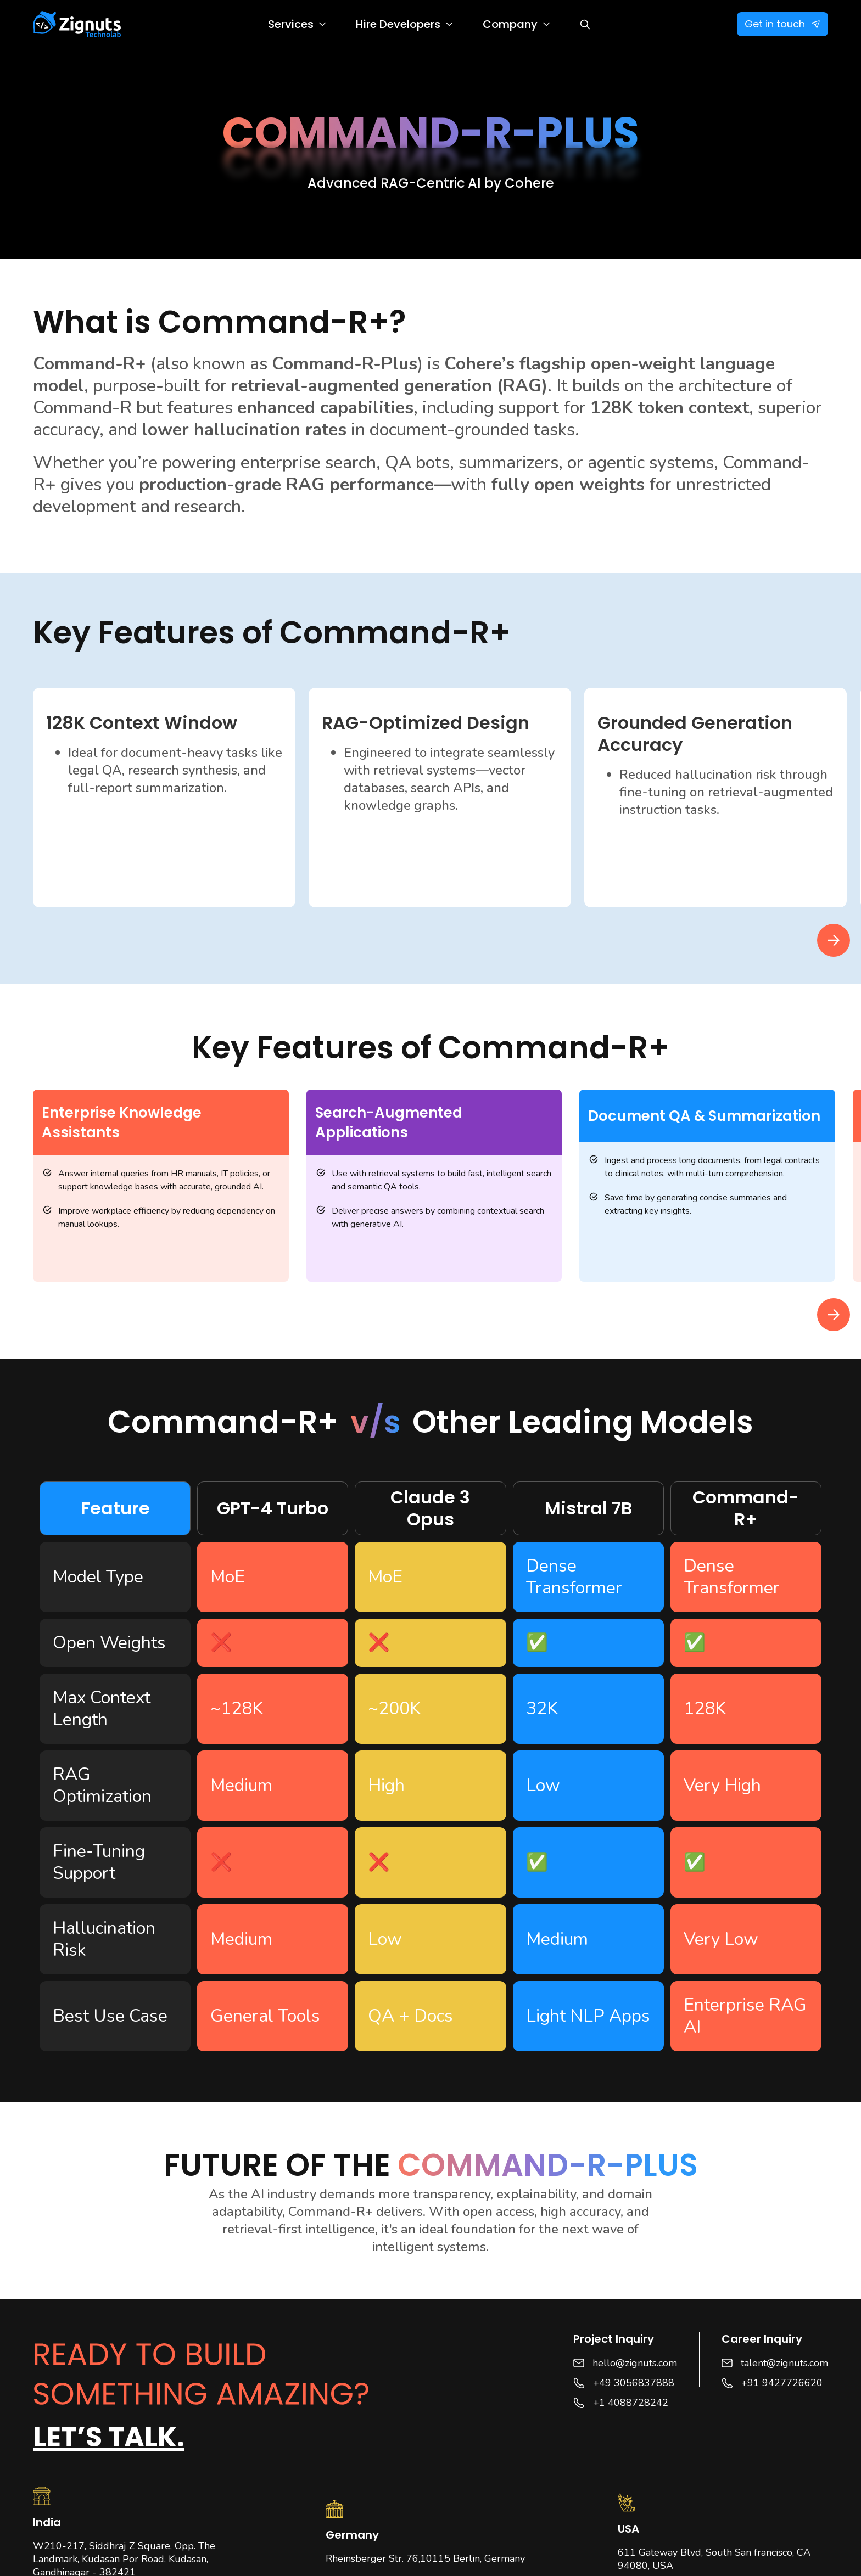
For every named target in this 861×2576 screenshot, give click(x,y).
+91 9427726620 (782, 2382)
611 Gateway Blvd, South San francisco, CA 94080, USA (714, 2559)
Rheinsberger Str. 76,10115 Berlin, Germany (425, 2558)
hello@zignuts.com (634, 2363)
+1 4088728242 (630, 2402)
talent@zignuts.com (784, 2363)
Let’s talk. (109, 2437)
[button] (297, 24)
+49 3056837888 (633, 2382)
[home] (77, 24)
